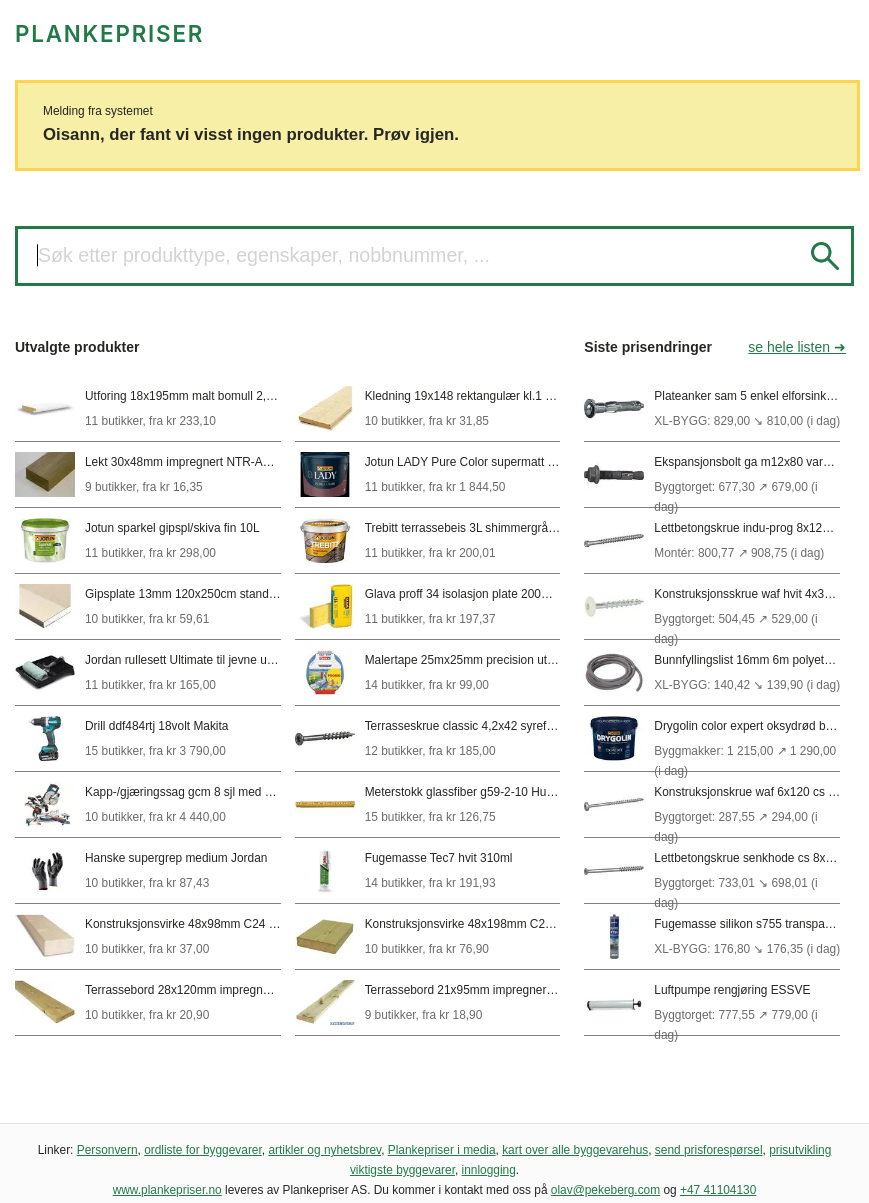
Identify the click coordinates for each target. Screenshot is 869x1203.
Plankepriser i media (442, 1150)
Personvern (107, 1150)
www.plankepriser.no (167, 1190)
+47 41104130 (718, 1190)
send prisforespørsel (709, 1150)
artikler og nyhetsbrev (324, 1150)
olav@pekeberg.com (605, 1190)
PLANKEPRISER (109, 33)
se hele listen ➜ (797, 347)
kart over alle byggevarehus (575, 1150)
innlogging (489, 1170)
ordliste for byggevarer (203, 1150)
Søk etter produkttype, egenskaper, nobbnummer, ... (264, 255)
